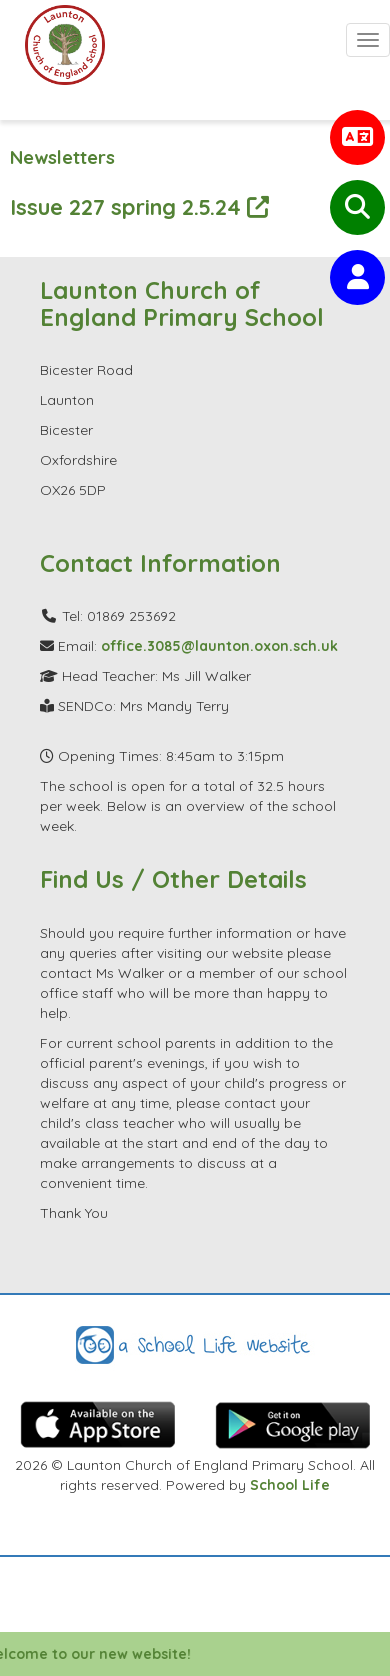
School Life (290, 1485)
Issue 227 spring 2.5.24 (139, 206)
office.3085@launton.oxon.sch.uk (219, 646)
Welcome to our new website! (105, 1654)
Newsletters (62, 157)
